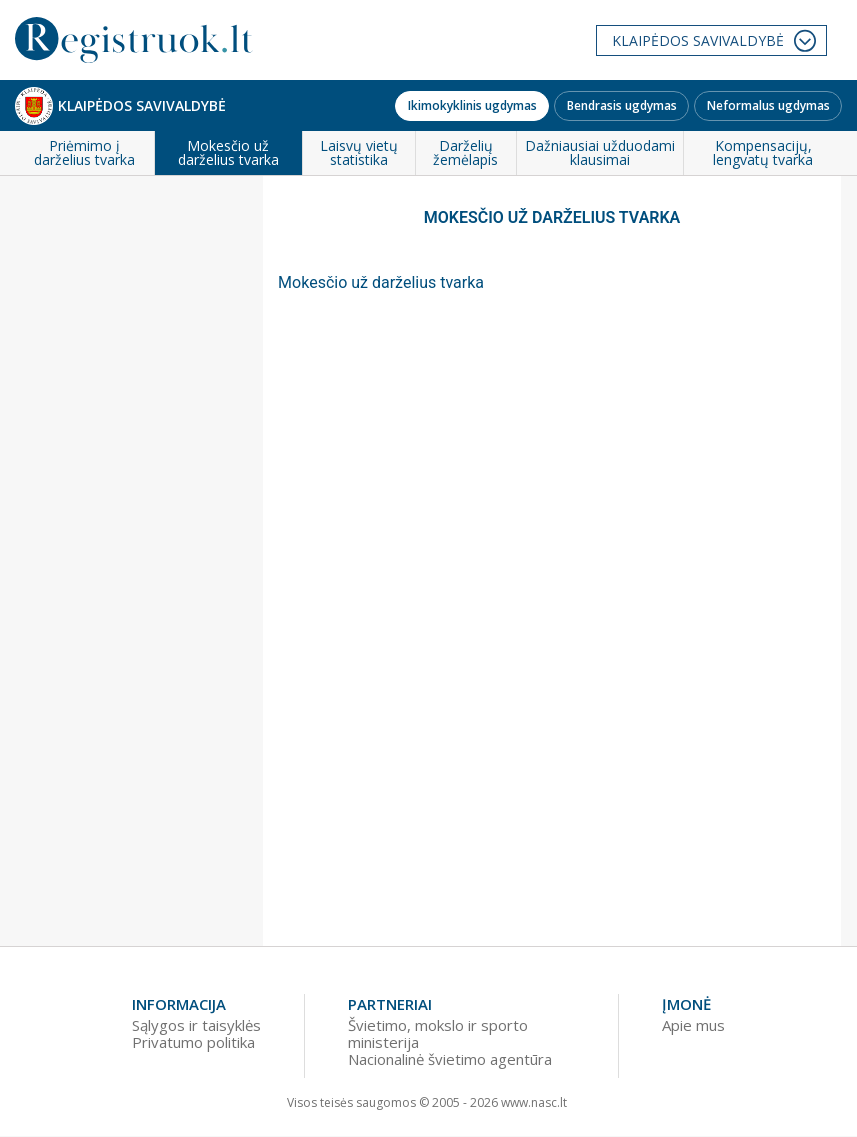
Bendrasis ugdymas (622, 105)
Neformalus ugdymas (768, 105)
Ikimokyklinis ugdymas (472, 105)
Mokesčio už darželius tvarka (381, 282)
